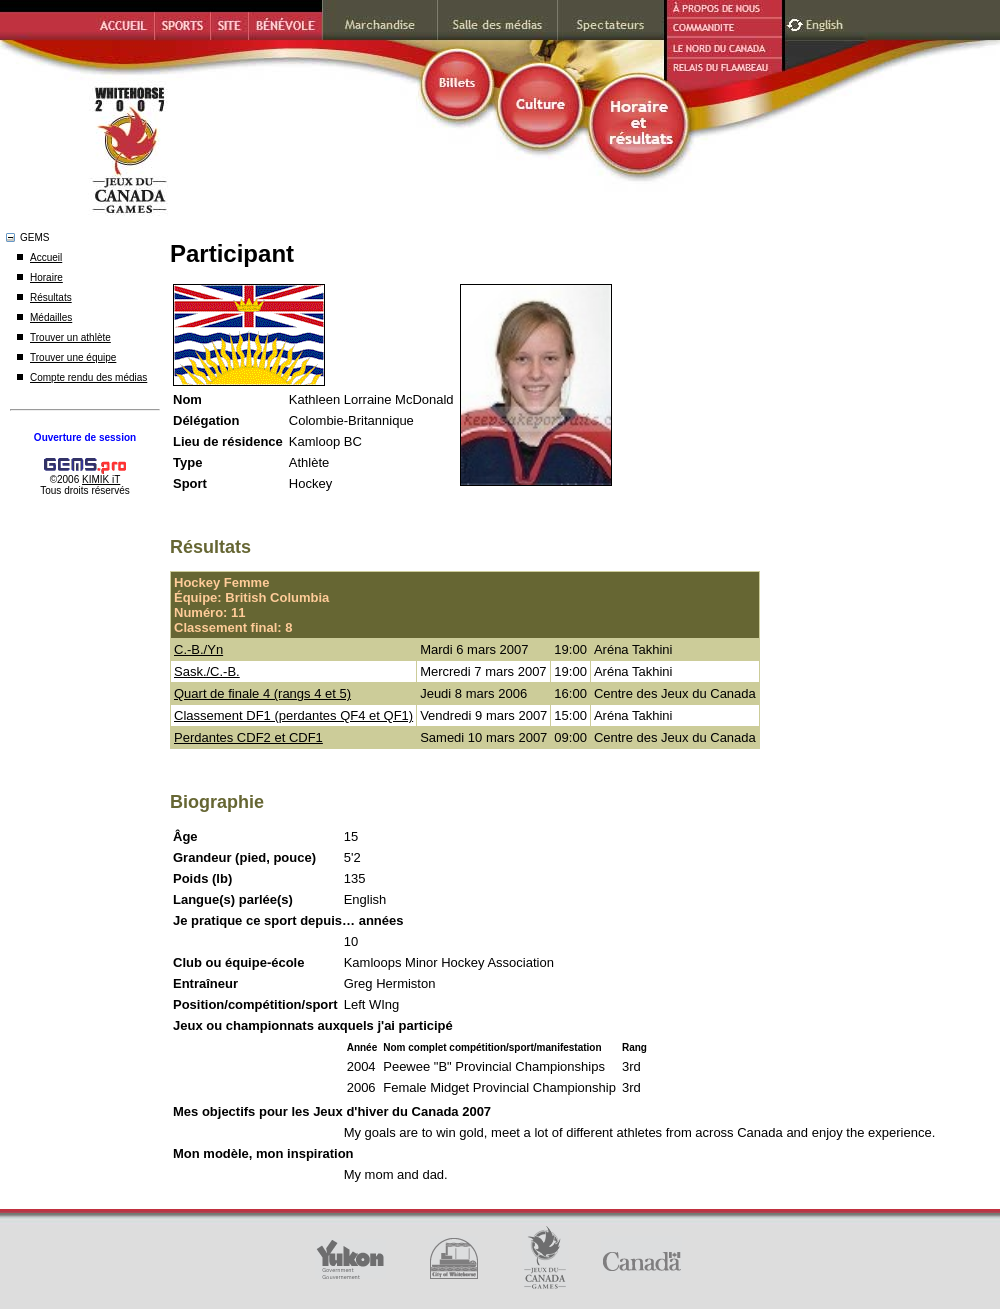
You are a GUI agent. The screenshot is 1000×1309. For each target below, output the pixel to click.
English (826, 22)
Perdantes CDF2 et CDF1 (248, 737)
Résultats (51, 297)
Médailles (51, 317)
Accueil (46, 257)
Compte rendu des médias (88, 377)
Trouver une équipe (73, 357)
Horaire (46, 277)
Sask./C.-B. (207, 671)
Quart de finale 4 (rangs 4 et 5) (262, 693)
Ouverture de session (85, 437)
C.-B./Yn (198, 649)
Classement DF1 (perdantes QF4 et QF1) (293, 715)
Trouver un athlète (70, 337)
